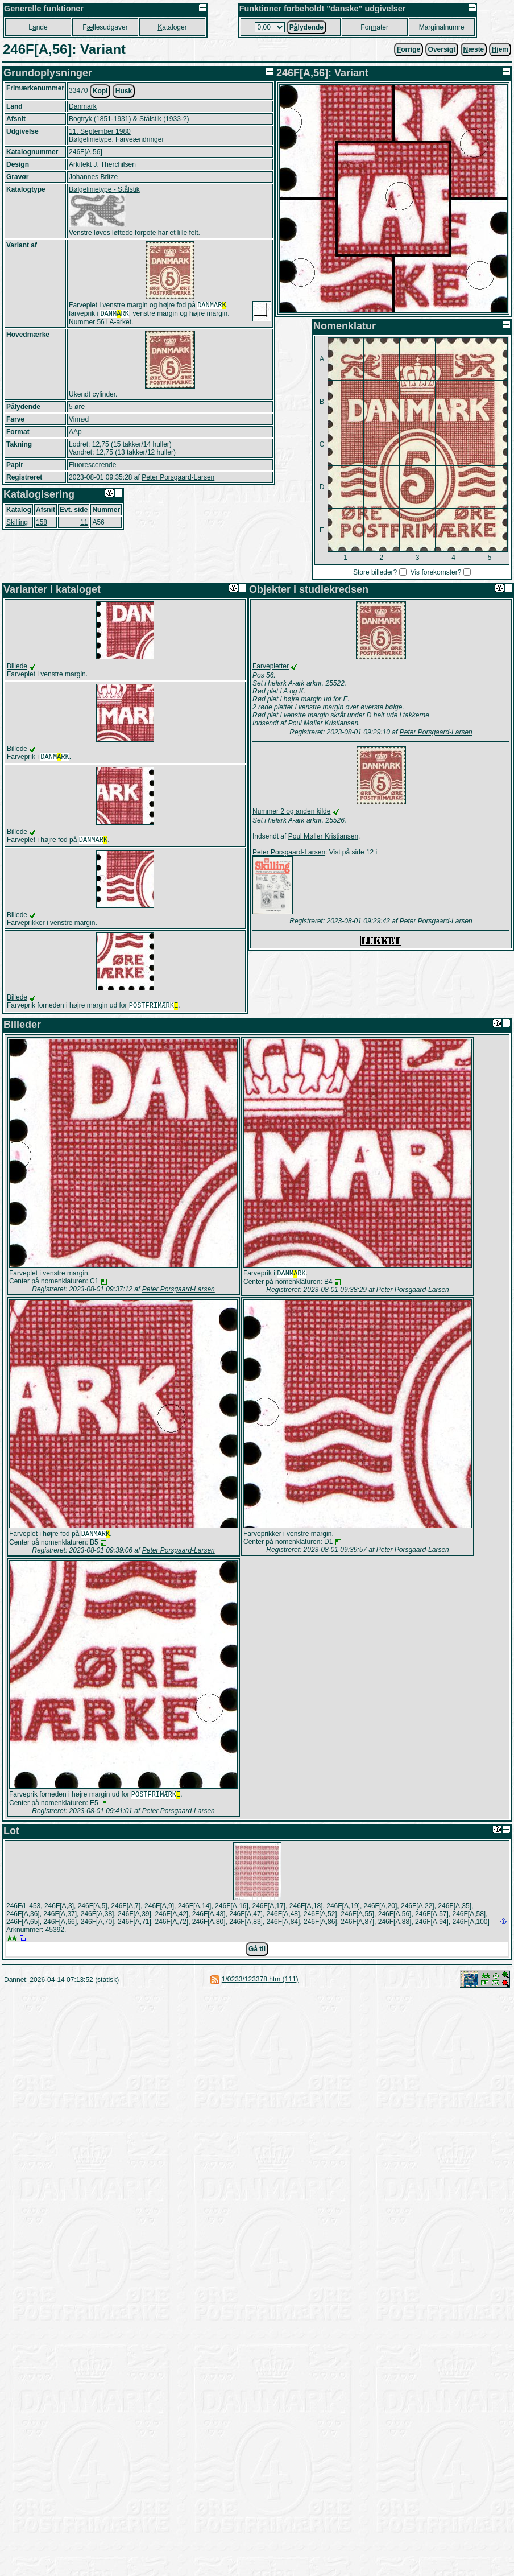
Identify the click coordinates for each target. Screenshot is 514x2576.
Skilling (17, 525)
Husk (123, 91)
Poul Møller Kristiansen (323, 723)
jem (500, 49)
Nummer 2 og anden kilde (291, 811)
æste (473, 49)
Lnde (37, 27)
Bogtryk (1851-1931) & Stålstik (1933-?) (129, 119)
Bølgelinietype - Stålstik (104, 189)
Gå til (257, 1956)
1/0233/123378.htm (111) (260, 1986)
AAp (75, 434)
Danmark (83, 106)
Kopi (100, 91)
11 (84, 525)
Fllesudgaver (104, 27)
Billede (17, 666)
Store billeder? (375, 572)
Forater (374, 27)
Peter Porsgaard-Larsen (178, 480)
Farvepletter (270, 666)
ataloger (171, 27)
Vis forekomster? (436, 572)
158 (41, 525)
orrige (408, 49)
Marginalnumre (442, 27)
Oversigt (442, 49)
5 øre (77, 409)
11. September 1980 (100, 131)
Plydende (306, 27)
